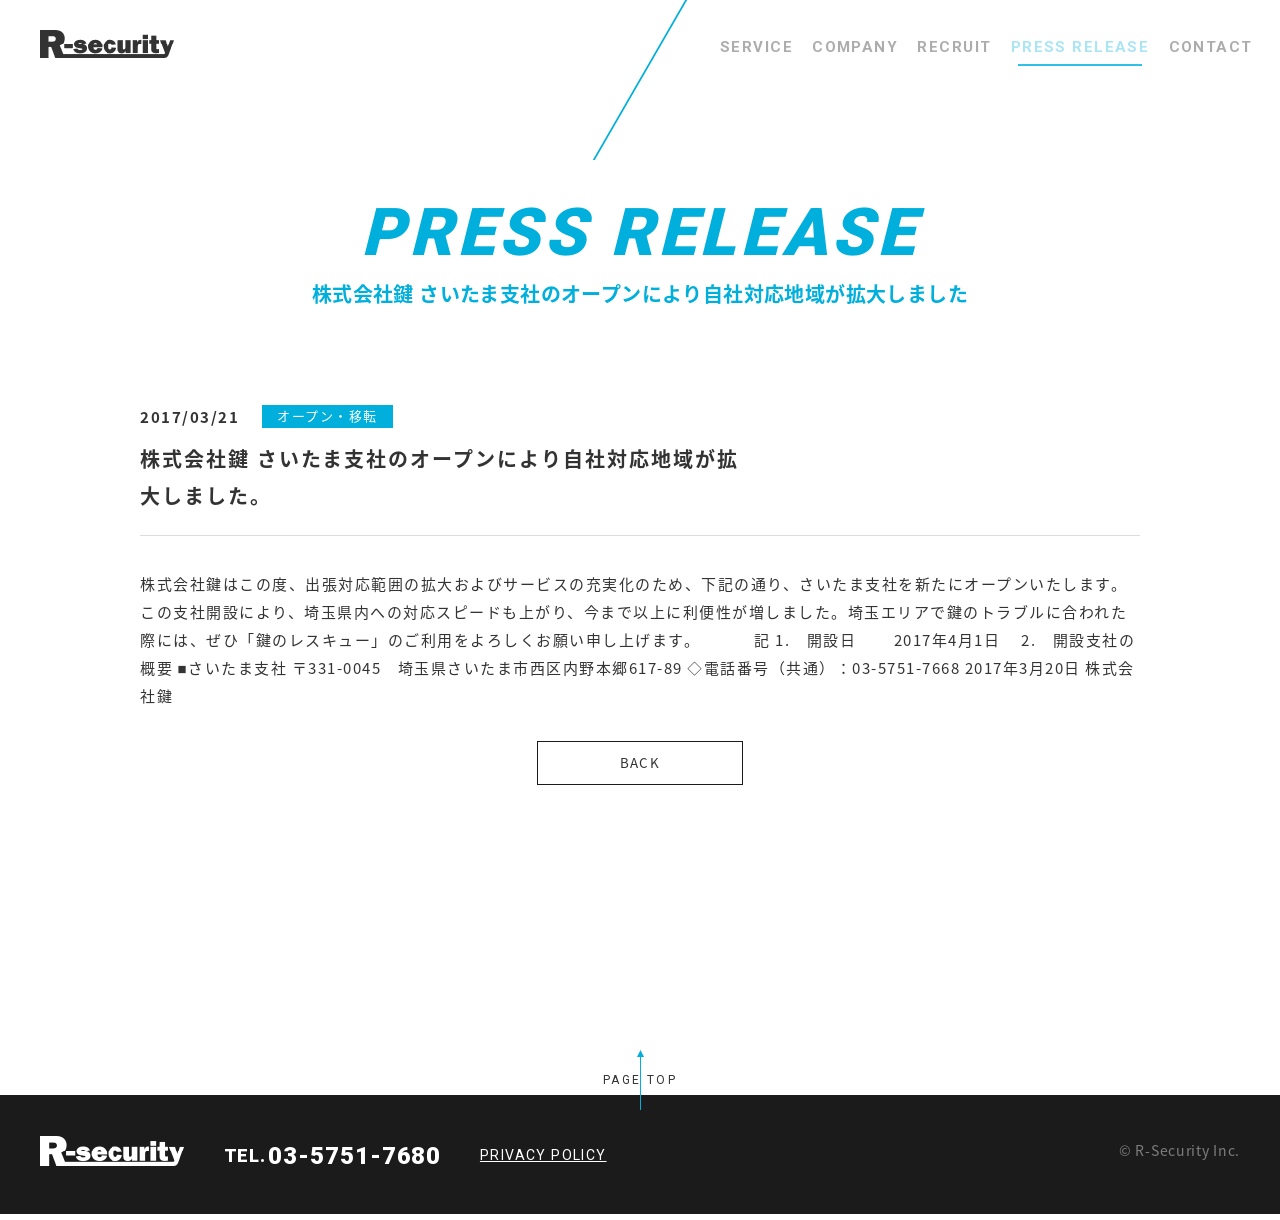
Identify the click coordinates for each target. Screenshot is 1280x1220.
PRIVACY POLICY (543, 1161)
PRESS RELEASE (1049, 47)
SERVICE (664, 47)
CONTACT (1200, 47)
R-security (112, 1157)
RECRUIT (903, 47)
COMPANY (783, 47)
